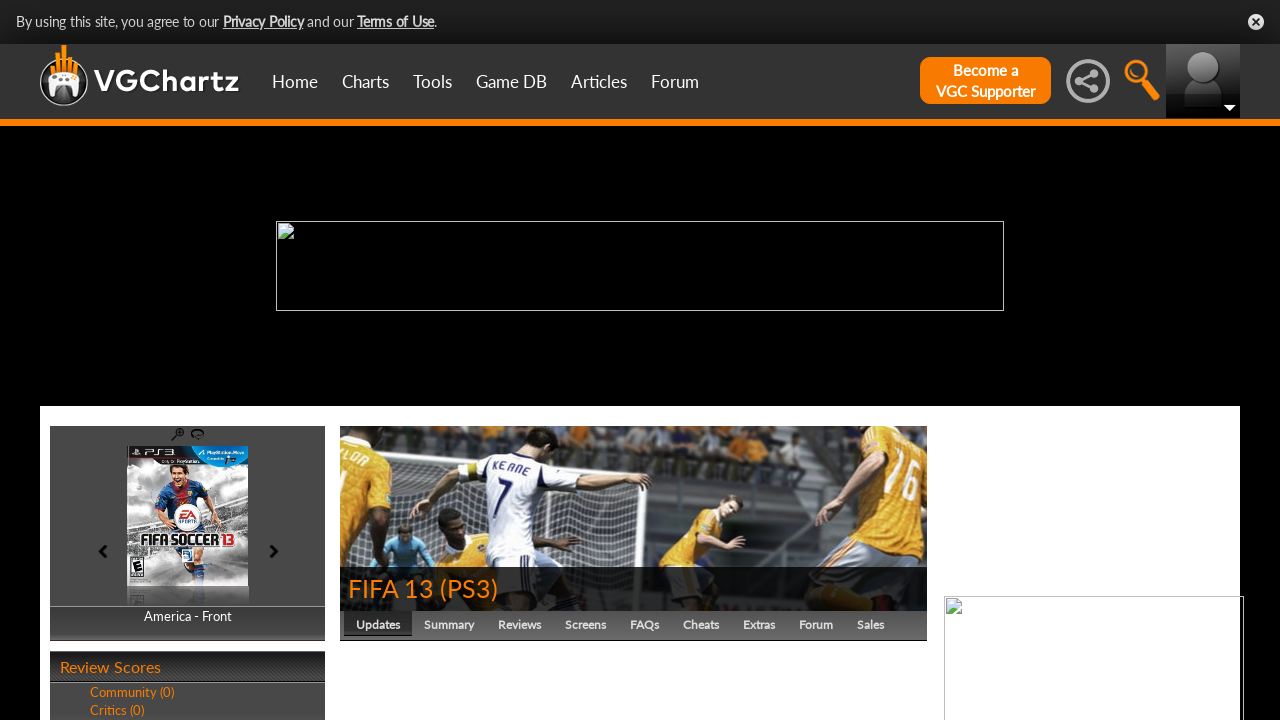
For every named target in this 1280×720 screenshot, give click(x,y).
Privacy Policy (263, 21)
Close (1256, 22)
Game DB (511, 81)
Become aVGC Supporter (985, 80)
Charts (365, 81)
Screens (585, 624)
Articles (599, 81)
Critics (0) (117, 710)
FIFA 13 (391, 588)
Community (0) (132, 692)
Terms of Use (395, 21)
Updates (378, 624)
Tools (432, 81)
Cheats (701, 624)
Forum (675, 81)
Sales (870, 624)
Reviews (519, 624)
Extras (759, 624)
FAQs (644, 624)
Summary (449, 624)
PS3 (469, 588)
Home (295, 81)
